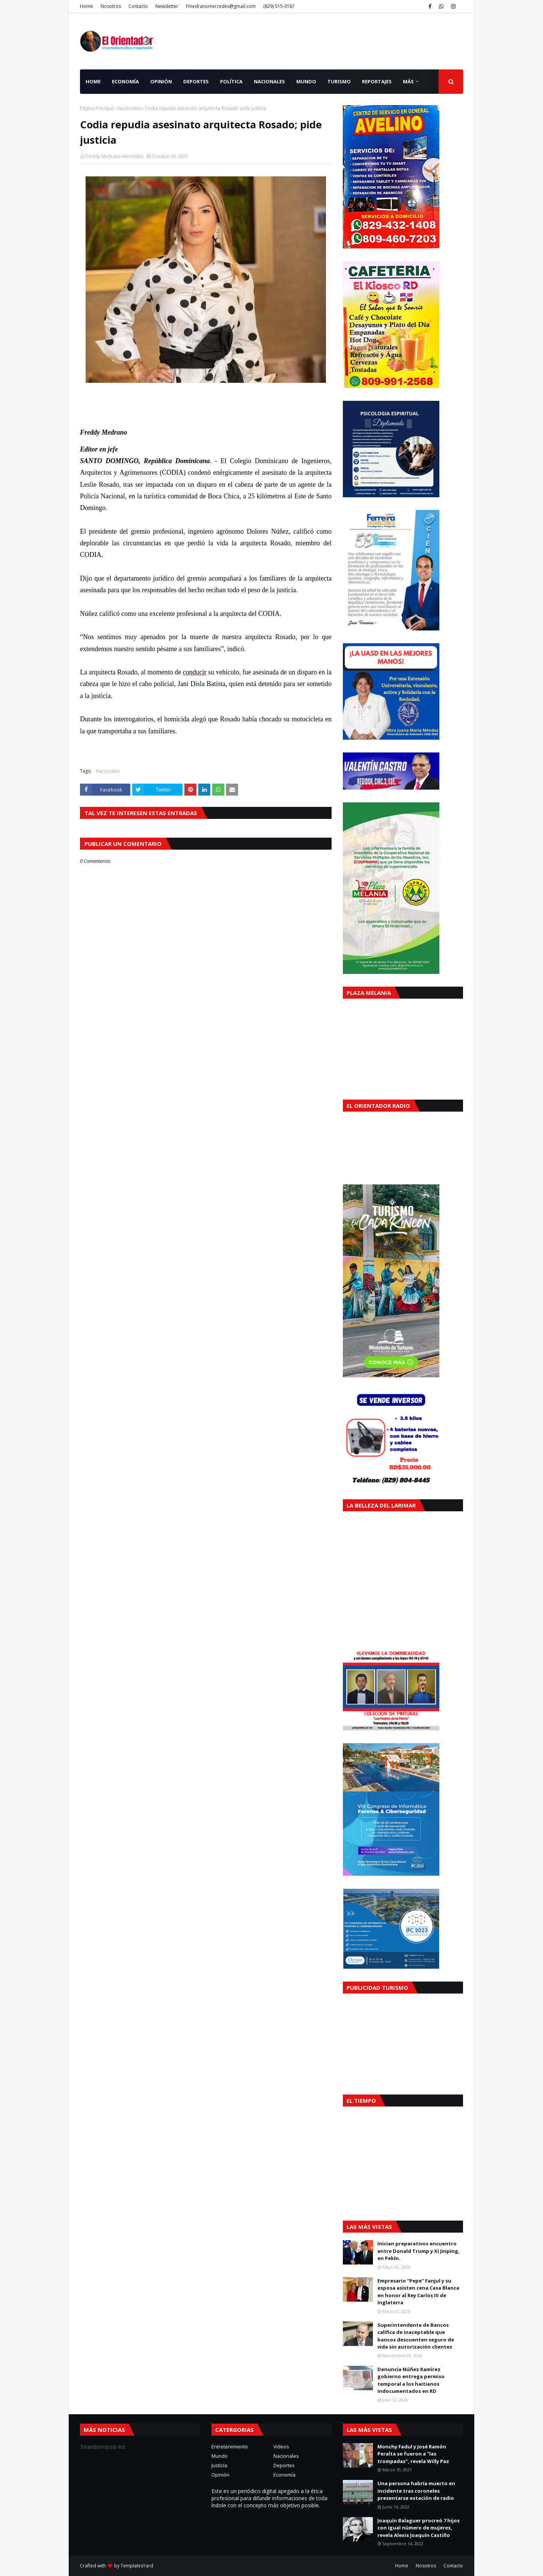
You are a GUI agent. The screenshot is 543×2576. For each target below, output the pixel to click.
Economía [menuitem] (125, 81)
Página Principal (97, 108)
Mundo (219, 2456)
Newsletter (166, 6)
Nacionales (129, 108)
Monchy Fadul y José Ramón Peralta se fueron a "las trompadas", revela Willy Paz (413, 2454)
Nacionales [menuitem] (269, 81)
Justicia (219, 2465)
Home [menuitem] (93, 81)
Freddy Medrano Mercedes (114, 156)
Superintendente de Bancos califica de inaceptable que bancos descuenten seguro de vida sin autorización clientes (415, 2336)
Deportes (284, 2465)
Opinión (220, 2474)
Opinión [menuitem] (161, 81)
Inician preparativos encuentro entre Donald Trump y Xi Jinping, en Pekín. (418, 2251)
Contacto (138, 6)
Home (86, 6)
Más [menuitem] (408, 81)
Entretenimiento (229, 2446)
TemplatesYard (137, 2565)
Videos (281, 2446)
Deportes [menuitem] (196, 81)
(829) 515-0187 (279, 6)
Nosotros (111, 6)
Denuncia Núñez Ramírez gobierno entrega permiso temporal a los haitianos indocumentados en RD (411, 2380)
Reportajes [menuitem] (377, 81)
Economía (284, 2474)
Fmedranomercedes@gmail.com (221, 6)
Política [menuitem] (231, 81)
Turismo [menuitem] (339, 81)
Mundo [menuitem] (306, 81)
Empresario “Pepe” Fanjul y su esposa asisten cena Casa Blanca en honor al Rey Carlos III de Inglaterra (418, 2291)
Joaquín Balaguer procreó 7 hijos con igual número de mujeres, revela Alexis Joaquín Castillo (418, 2527)
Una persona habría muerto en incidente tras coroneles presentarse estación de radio (416, 2490)
